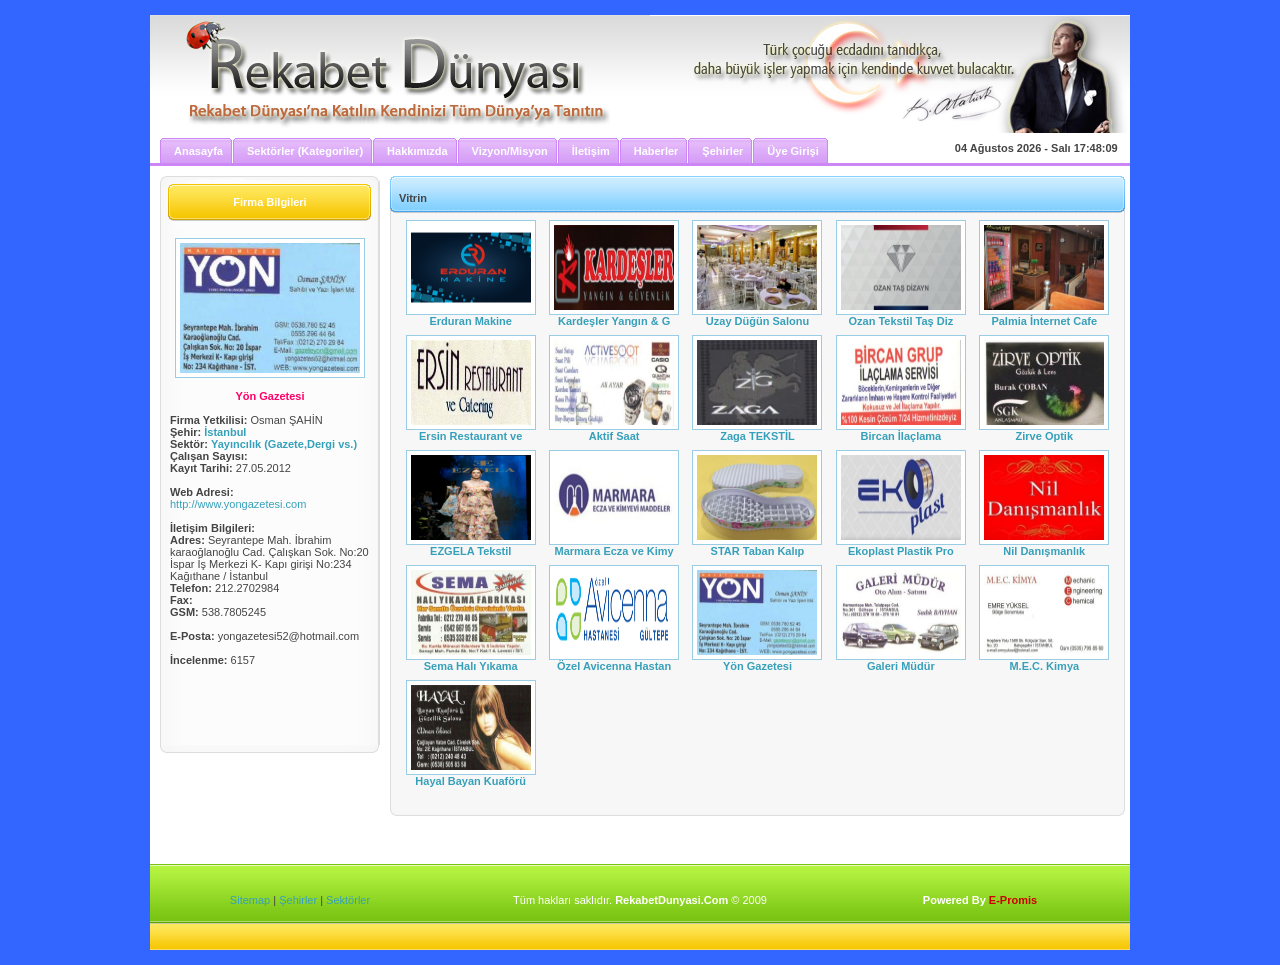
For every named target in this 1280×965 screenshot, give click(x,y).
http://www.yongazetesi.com (238, 504)
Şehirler (298, 900)
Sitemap (250, 900)
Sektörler (348, 900)
